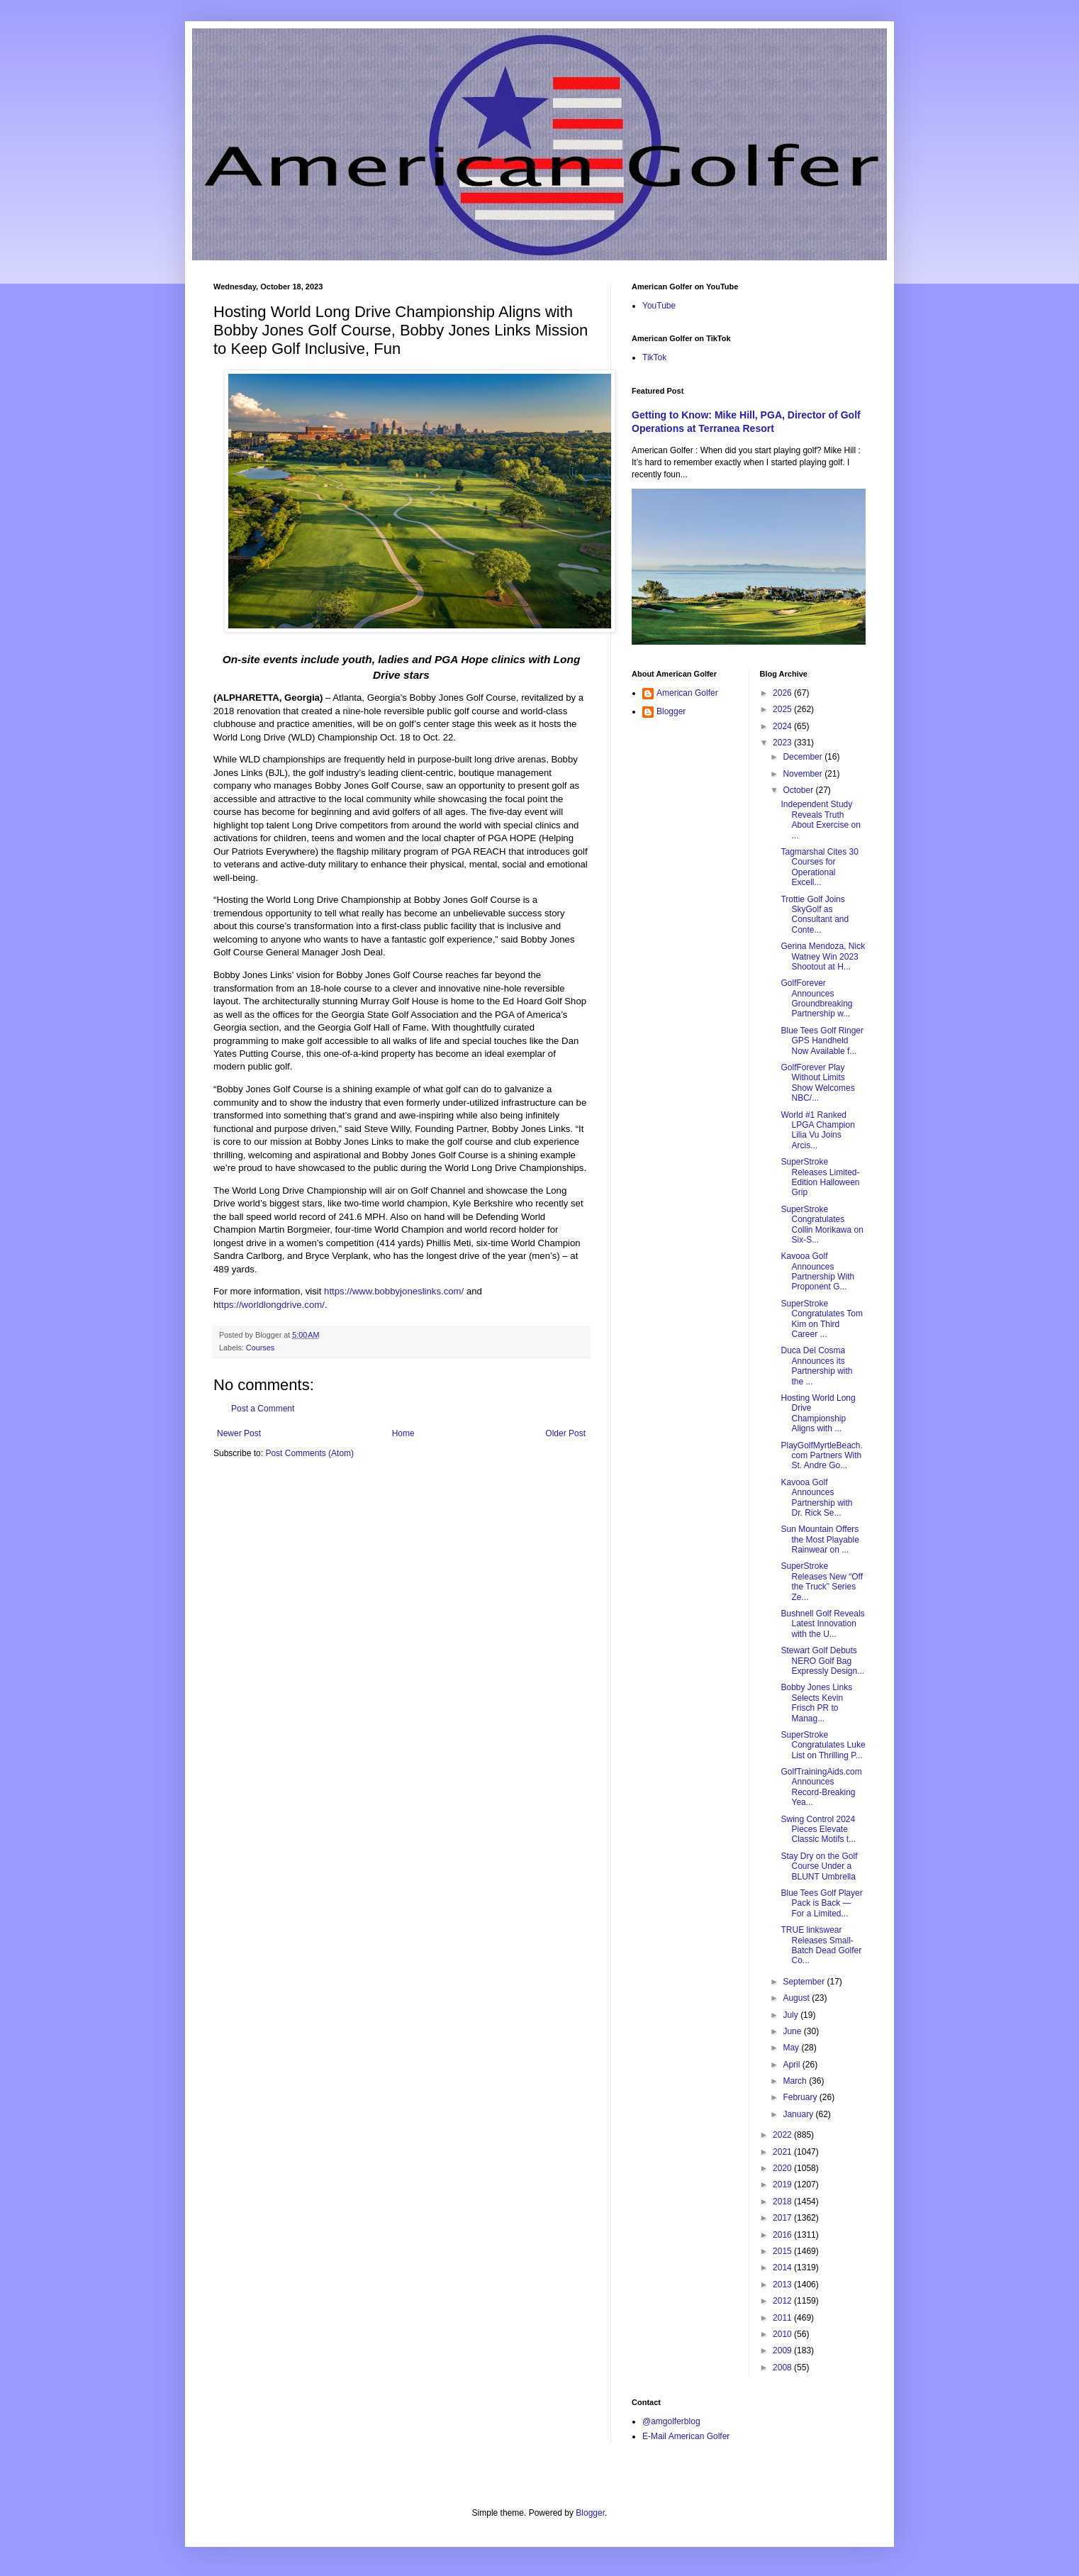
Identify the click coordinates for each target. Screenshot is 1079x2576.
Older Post (565, 1433)
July (791, 2015)
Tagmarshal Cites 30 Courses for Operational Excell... (819, 867)
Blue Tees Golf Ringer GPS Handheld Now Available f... (822, 1041)
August (797, 1998)
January (799, 2114)
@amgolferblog (671, 2421)
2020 (783, 2168)
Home (403, 1433)
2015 (783, 2251)
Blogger (671, 711)
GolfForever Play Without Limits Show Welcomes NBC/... (817, 1082)
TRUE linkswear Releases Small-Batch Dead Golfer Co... (821, 1945)
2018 (783, 2201)
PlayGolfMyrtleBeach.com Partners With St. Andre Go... (821, 1455)
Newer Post (239, 1433)
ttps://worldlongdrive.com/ (271, 1304)
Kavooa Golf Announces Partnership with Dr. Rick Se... (816, 1497)
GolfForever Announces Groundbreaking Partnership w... (816, 998)
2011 (783, 2318)
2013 (783, 2284)
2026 (783, 693)
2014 (783, 2267)
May (792, 2048)
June (793, 2031)
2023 (783, 743)
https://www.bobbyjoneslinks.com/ (394, 1291)
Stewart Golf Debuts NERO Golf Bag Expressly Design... (822, 1660)
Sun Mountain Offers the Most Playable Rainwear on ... (820, 1539)
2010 (783, 2334)
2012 (783, 2301)
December (803, 757)
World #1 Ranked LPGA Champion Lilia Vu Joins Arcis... (817, 1130)
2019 (783, 2184)
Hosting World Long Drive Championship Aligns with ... (818, 1413)
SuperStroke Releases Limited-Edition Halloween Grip (820, 1177)
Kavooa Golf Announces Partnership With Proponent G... (817, 1271)
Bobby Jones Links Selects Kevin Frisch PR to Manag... (816, 1702)
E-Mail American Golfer (685, 2436)
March (796, 2081)
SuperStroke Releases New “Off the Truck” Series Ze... (821, 1581)
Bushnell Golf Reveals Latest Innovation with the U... (822, 1624)
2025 (783, 709)
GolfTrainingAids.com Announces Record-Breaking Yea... (821, 1787)
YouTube (659, 306)
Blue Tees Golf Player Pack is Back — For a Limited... (821, 1903)
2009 (783, 2350)
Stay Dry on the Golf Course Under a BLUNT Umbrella (819, 1866)
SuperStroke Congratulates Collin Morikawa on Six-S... (822, 1224)
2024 (783, 726)
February (801, 2097)
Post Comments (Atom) (309, 1453)
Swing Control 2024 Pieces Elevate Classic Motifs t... (818, 1829)
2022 (783, 2135)
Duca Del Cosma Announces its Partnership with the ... (816, 1365)
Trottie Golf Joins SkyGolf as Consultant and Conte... (815, 914)
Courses (260, 1347)
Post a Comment (262, 1409)
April (792, 2065)
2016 (783, 2235)
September (805, 1982)
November (803, 774)
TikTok (654, 357)
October (799, 790)
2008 (783, 2367)
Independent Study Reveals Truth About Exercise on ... (820, 819)
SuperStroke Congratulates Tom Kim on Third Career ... (822, 1319)
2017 (783, 2218)
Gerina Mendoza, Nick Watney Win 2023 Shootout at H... (823, 956)
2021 (783, 2152)
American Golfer (687, 693)
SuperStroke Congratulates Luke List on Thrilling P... (823, 1745)
